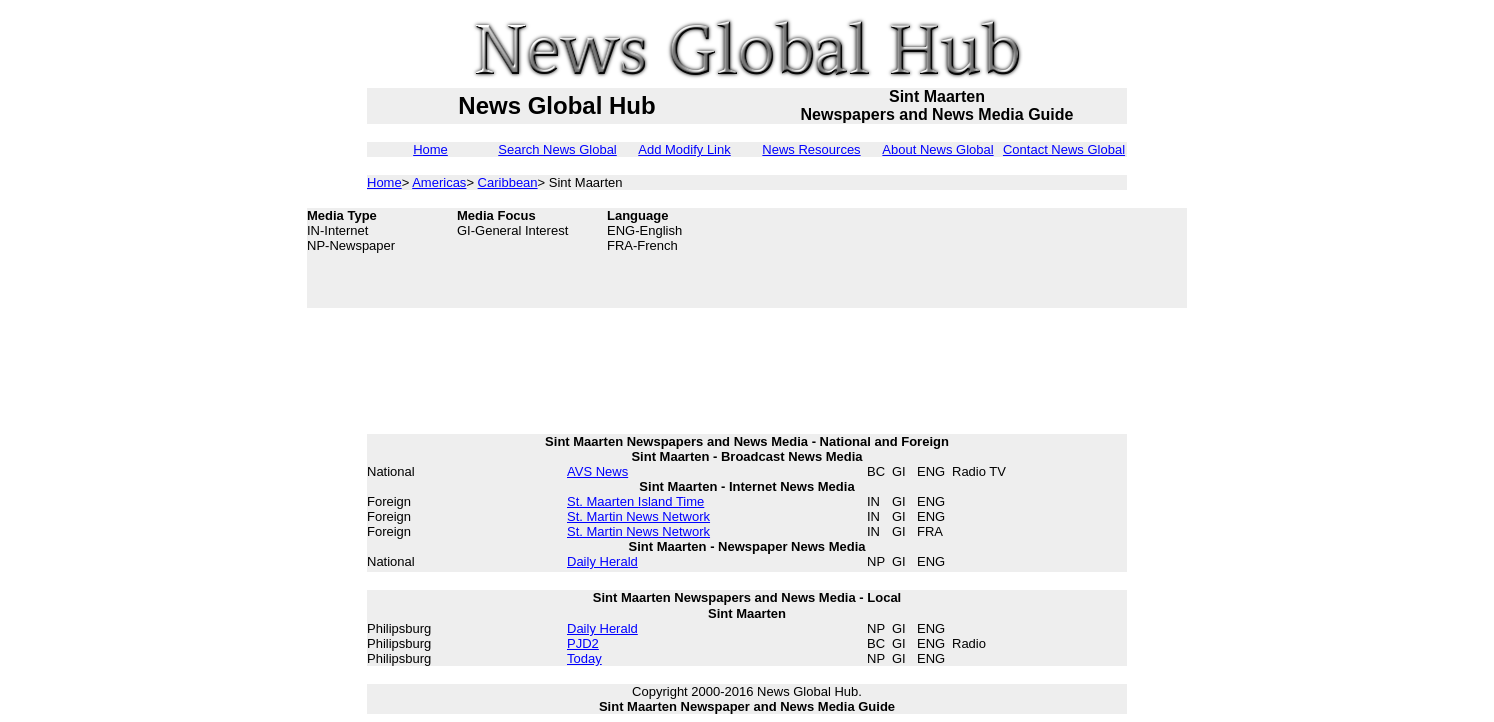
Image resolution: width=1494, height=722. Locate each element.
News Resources (811, 149)
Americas (439, 182)
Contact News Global (1064, 149)
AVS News (597, 471)
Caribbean (508, 182)
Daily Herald (602, 561)
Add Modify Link (684, 149)
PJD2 (583, 643)
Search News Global (557, 149)
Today (584, 658)
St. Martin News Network (638, 516)
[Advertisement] (1027, 258)
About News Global (937, 149)
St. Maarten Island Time (635, 501)
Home (430, 149)
